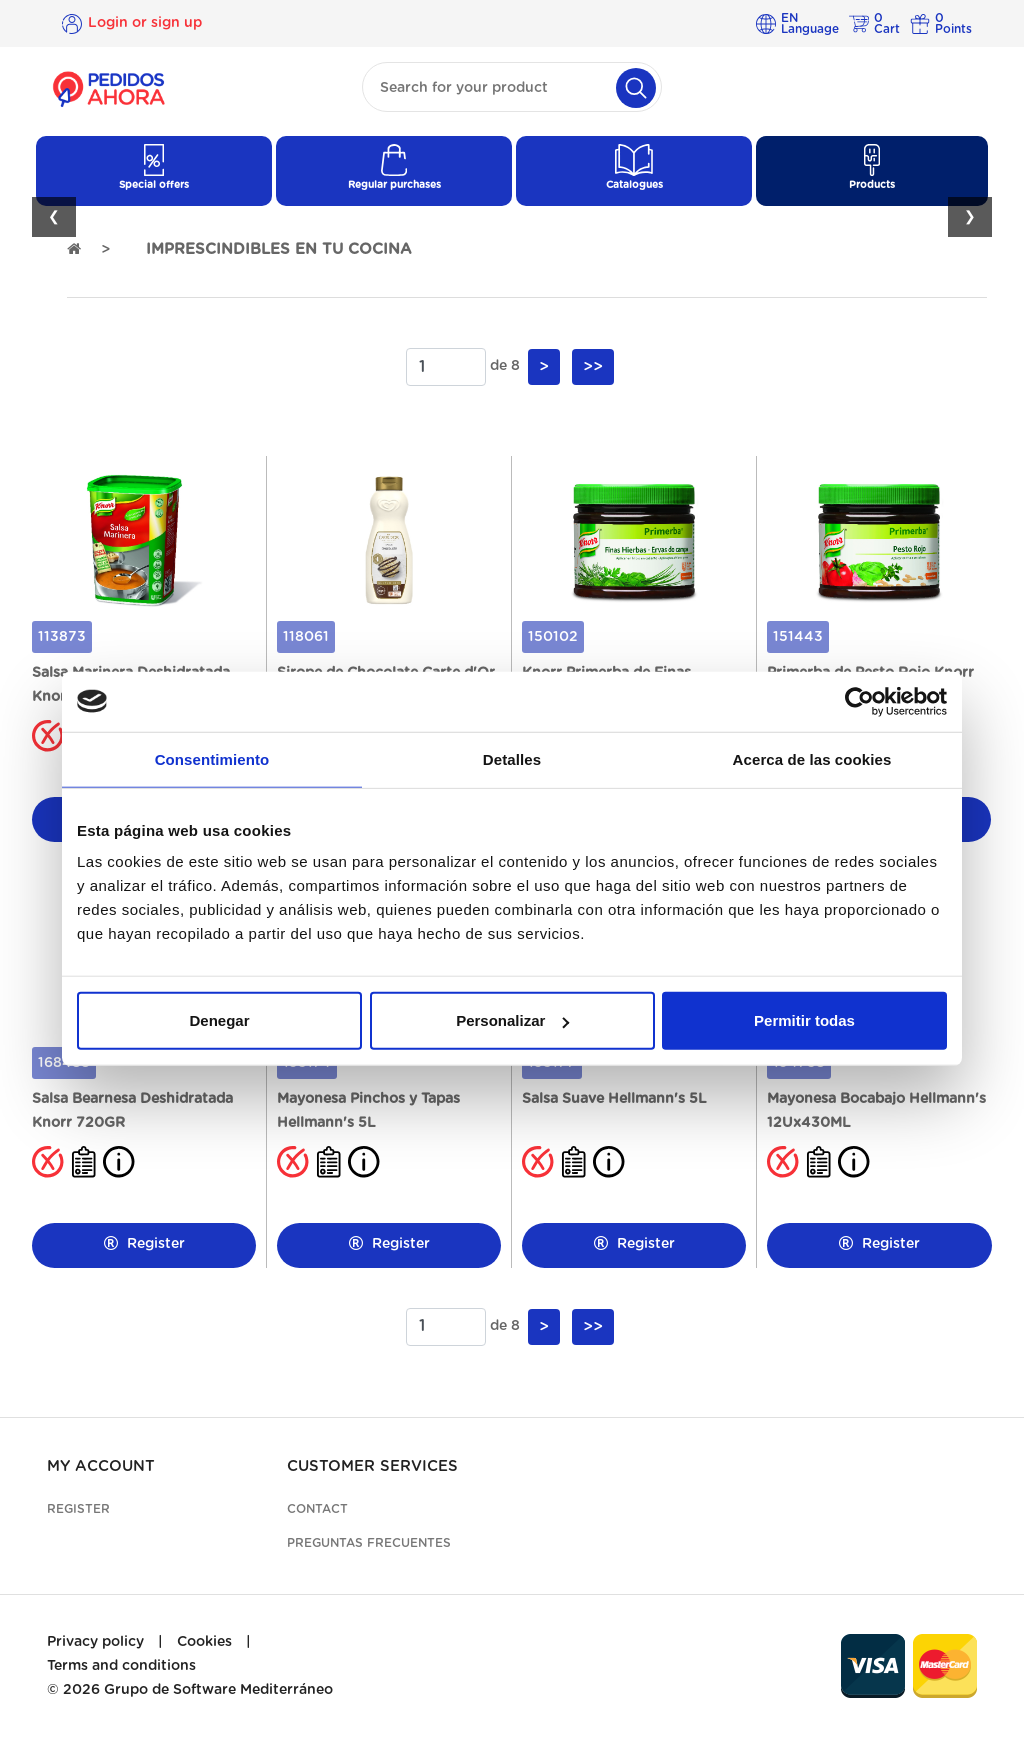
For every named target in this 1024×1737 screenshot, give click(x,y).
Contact (317, 1509)
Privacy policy (95, 1642)
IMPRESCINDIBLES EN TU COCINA (279, 249)
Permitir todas (804, 1020)
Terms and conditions (121, 1666)
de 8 (505, 366)
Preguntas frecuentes (369, 1543)
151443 (798, 637)
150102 (553, 637)
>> (593, 367)
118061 (306, 637)
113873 (62, 637)
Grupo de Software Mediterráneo (218, 1690)
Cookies (204, 1642)
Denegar (219, 1020)
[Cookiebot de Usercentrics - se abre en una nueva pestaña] (859, 701)
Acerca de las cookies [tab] (812, 758)
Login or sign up (145, 23)
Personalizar (512, 1020)
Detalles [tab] (512, 758)
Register (144, 1243)
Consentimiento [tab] (212, 758)
